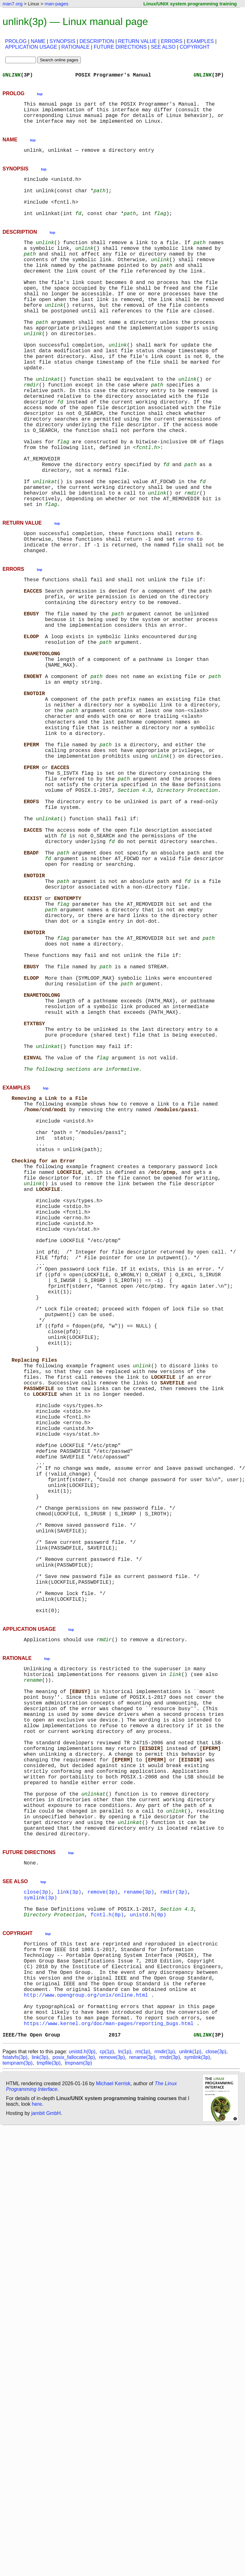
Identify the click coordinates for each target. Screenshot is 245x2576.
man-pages (56, 3)
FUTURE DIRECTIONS (120, 47)
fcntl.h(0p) (107, 2267)
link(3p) (69, 2239)
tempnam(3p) (18, 2437)
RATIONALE (75, 47)
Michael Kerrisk (113, 2458)
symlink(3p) (40, 2246)
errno (186, 617)
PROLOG (16, 41)
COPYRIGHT (195, 47)
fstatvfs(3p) (15, 2431)
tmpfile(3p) (49, 2437)
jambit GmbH (46, 2487)
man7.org (12, 3)
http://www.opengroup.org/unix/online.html (86, 2360)
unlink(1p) (190, 2426)
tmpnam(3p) (78, 2437)
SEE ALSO (163, 47)
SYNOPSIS (62, 41)
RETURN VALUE (137, 41)
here (37, 2478)
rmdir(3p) (173, 2239)
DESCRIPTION (97, 41)
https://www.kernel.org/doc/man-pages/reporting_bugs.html (109, 2395)
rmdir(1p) (164, 2426)
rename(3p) (139, 2239)
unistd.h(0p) (148, 2267)
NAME (38, 41)
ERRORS (171, 41)
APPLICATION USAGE (31, 47)
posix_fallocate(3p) (73, 2431)
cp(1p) (107, 2426)
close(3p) (37, 2239)
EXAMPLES (200, 41)
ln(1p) (124, 2426)
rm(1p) (142, 2426)
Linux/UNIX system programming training (190, 3)
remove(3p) (102, 2239)
